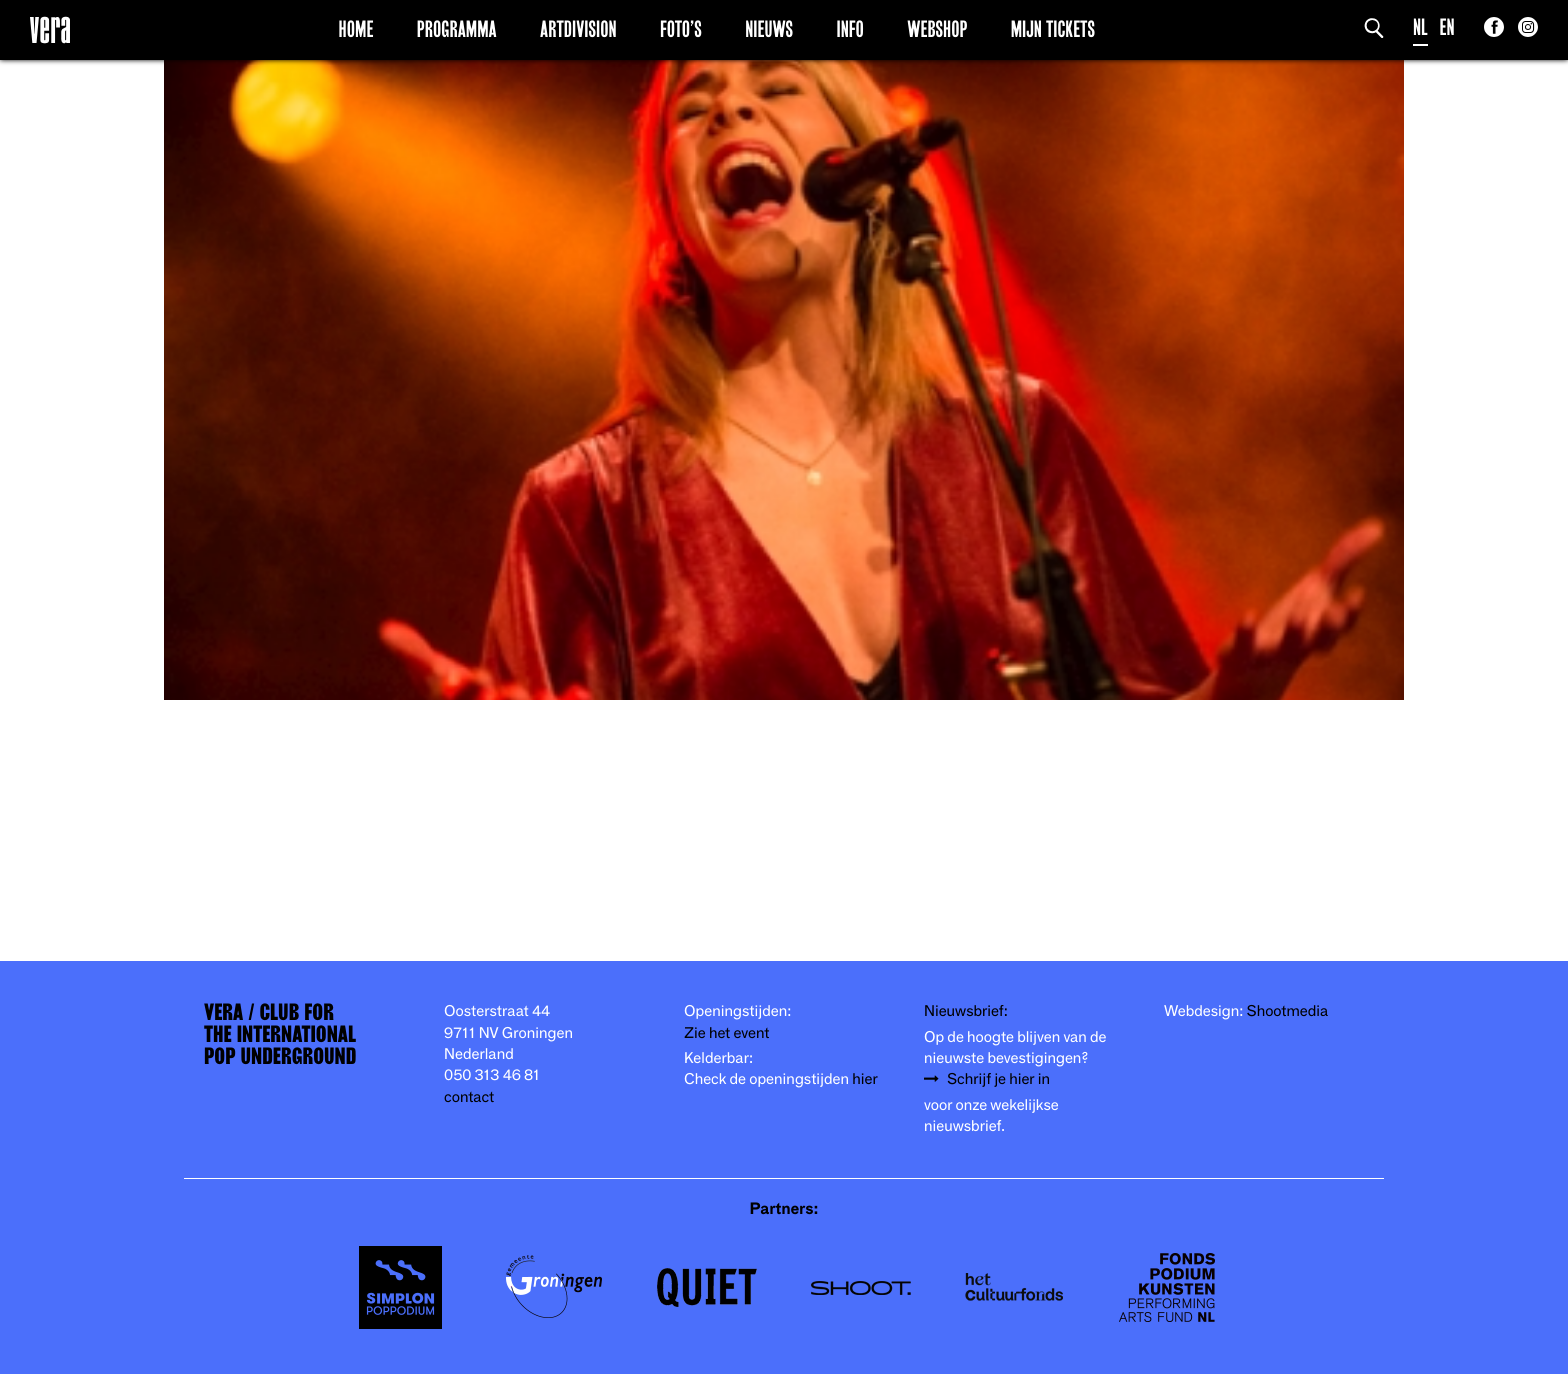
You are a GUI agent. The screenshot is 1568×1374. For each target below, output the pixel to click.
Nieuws (769, 29)
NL (1420, 27)
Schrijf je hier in (998, 1079)
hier (864, 1079)
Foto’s (681, 29)
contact (469, 1097)
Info (849, 29)
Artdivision (578, 29)
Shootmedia (1288, 1011)
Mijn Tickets (1053, 29)
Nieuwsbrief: (966, 1011)
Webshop (937, 29)
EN (1447, 27)
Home (356, 29)
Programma (457, 29)
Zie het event (726, 1033)
